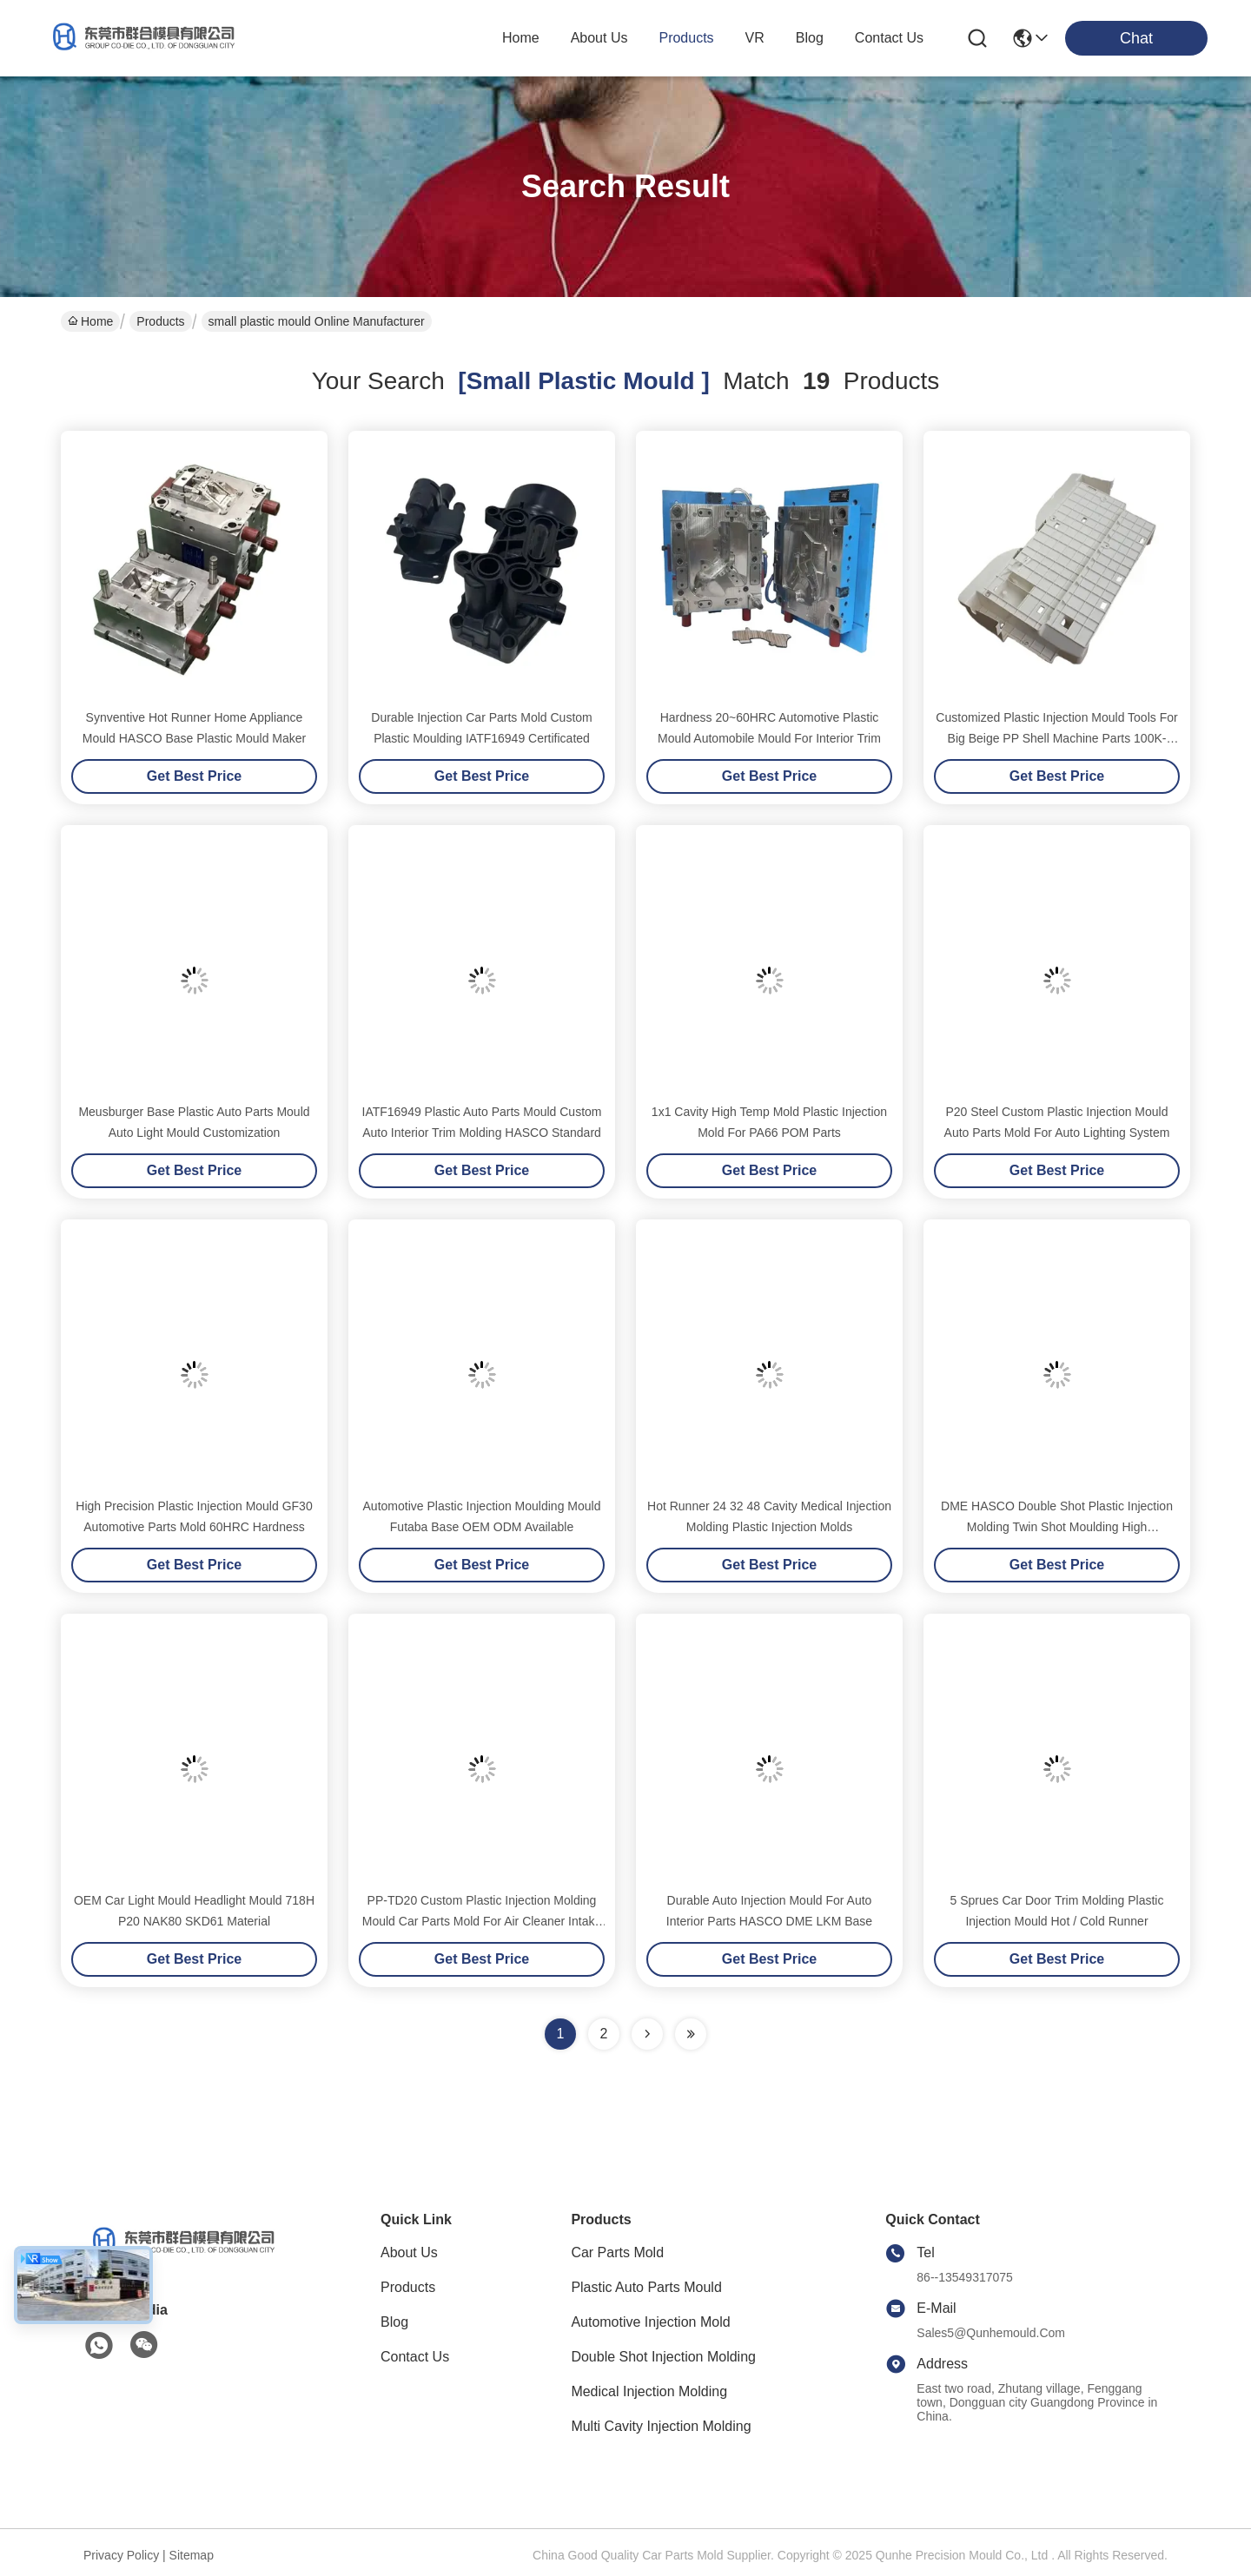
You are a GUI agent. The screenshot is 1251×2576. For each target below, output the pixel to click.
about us (599, 37)
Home (520, 37)
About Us (409, 2252)
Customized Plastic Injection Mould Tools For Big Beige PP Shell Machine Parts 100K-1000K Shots (1056, 738)
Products (160, 321)
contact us (889, 37)
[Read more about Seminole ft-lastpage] (690, 2034)
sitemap (191, 2555)
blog (810, 37)
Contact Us (415, 2356)
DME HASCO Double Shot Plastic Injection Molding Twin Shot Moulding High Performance (1057, 1527)
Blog (394, 2322)
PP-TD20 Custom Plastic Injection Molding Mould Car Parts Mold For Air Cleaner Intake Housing (481, 1921)
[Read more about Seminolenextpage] (647, 2034)
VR (754, 37)
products (686, 37)
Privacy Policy (121, 2555)
